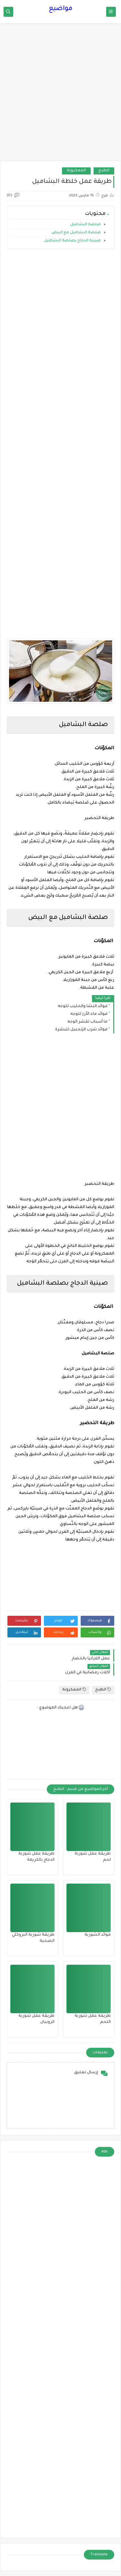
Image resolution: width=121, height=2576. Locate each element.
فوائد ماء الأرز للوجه (88, 1014)
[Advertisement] (60, 95)
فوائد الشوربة (98, 1935)
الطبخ (103, 171)
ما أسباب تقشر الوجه (87, 1022)
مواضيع (61, 9)
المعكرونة (76, 171)
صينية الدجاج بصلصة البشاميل (72, 241)
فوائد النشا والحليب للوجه (82, 1006)
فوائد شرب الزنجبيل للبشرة (81, 1029)
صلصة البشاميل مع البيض (76, 233)
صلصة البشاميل (85, 225)
